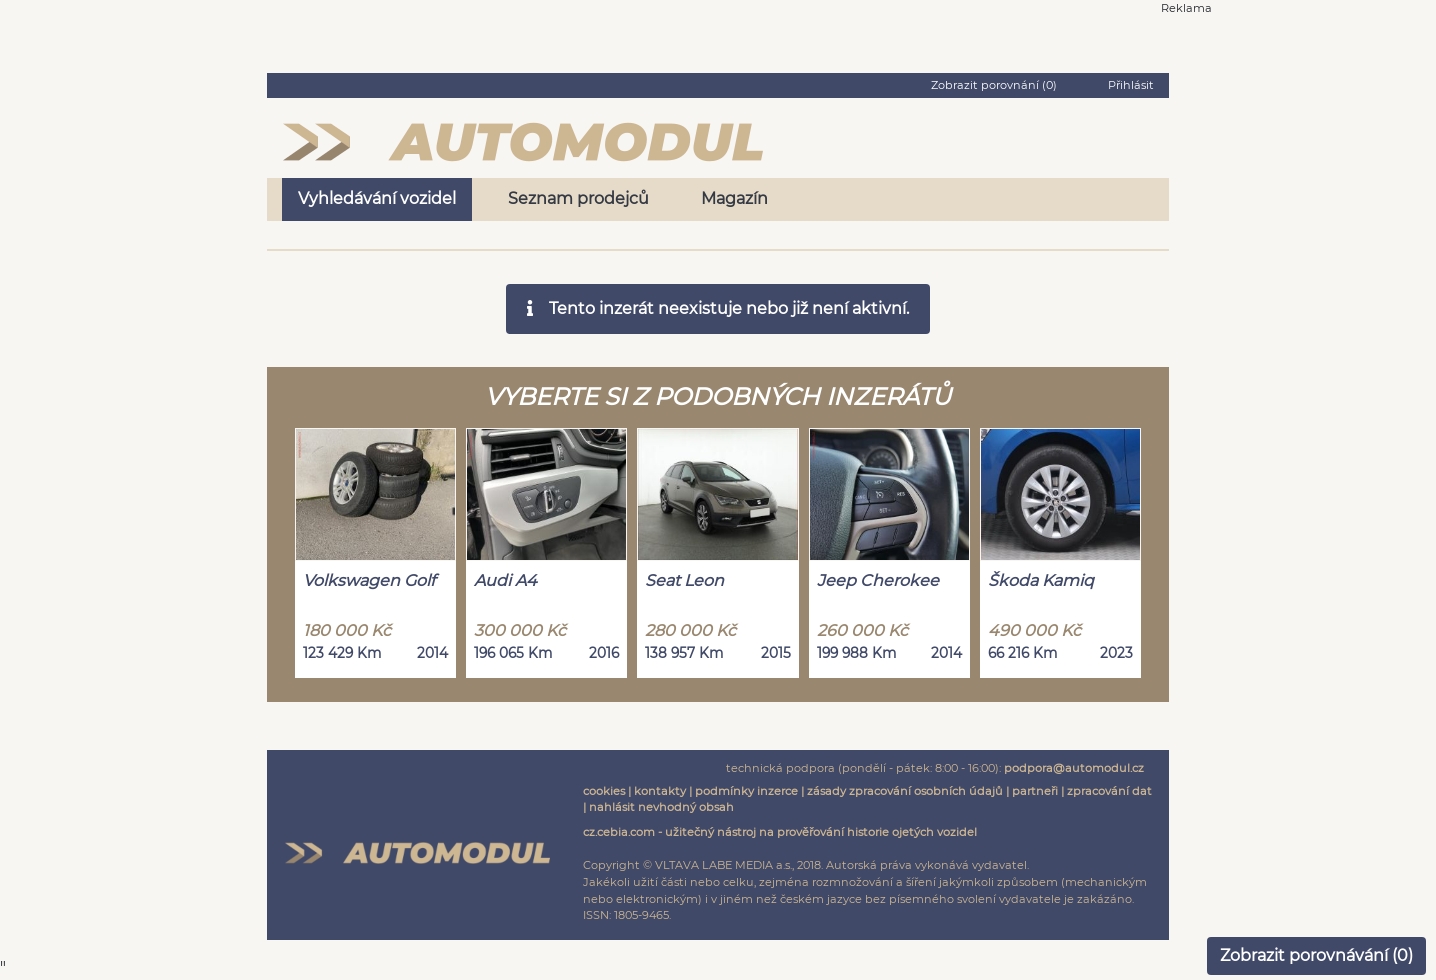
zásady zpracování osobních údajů (905, 791)
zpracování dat (1109, 791)
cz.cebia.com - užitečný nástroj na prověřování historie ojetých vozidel (780, 832)
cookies (604, 791)
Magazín (734, 198)
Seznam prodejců (578, 198)
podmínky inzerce (746, 791)
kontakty (660, 791)
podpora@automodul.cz (1074, 768)
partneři (1035, 791)
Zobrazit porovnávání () (1316, 955)
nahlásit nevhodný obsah (661, 807)
